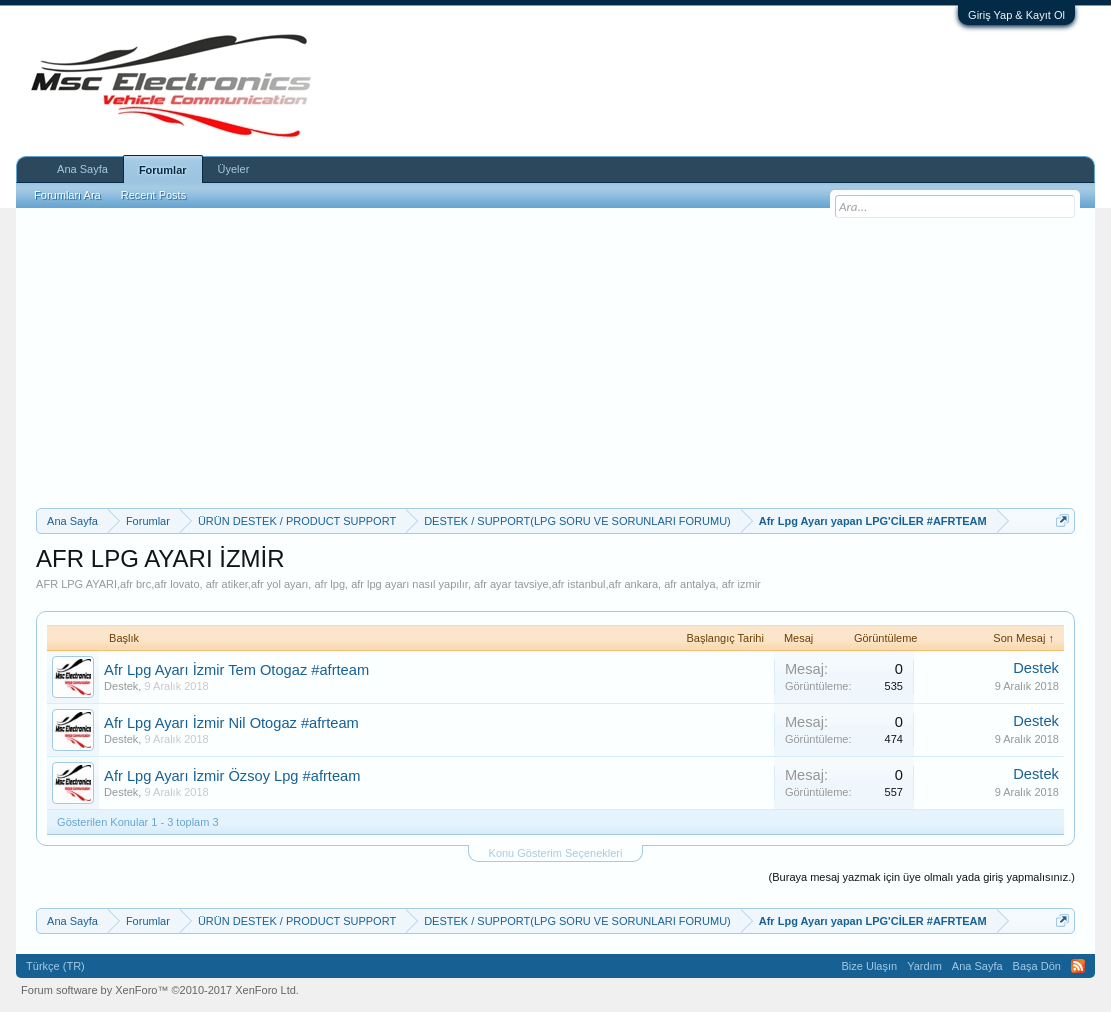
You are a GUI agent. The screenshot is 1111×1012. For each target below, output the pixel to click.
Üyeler (234, 169)
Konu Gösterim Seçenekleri (556, 853)
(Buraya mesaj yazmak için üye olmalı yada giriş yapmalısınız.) (922, 877)
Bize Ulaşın (870, 966)
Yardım (924, 966)
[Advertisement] (555, 358)
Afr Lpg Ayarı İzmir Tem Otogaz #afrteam (236, 670)
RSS (1078, 966)
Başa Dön (1037, 966)
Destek (121, 686)
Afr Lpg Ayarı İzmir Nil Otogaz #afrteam (231, 723)
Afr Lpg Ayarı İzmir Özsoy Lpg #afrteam (232, 776)
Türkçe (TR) (55, 966)
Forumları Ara (67, 195)
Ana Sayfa (82, 169)
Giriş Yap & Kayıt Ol (1016, 15)
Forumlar (163, 170)
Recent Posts (153, 195)
